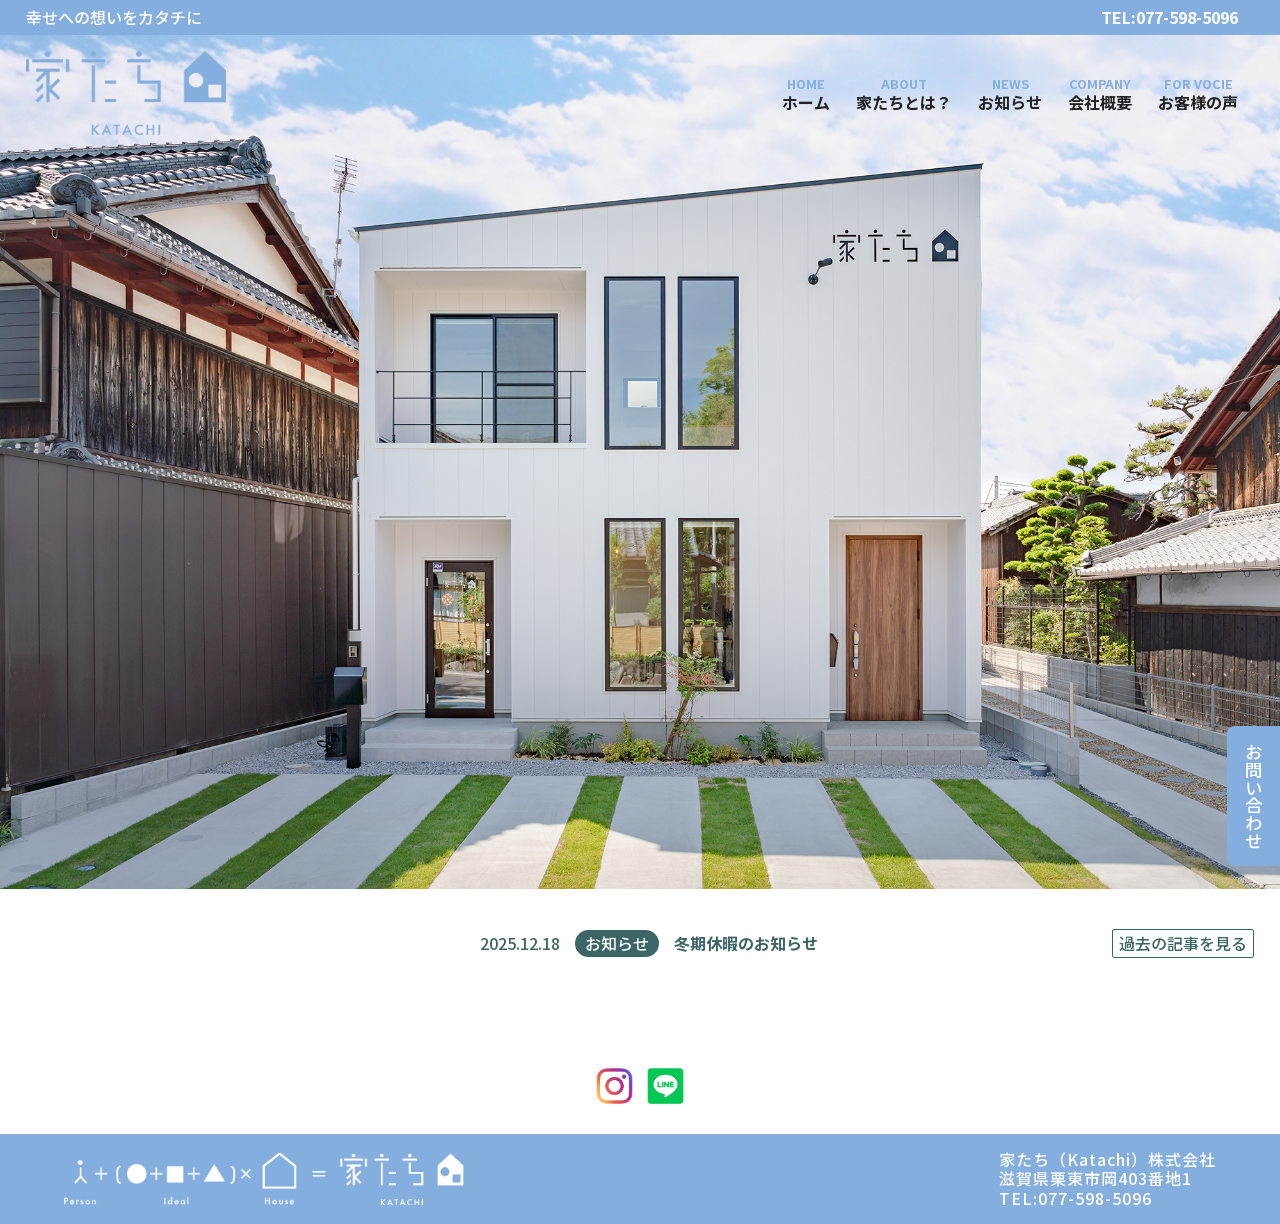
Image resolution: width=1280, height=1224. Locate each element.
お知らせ (1010, 101)
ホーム (806, 101)
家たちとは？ (904, 101)
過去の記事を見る (1183, 943)
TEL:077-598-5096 (1169, 17)
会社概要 (1100, 101)
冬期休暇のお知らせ (746, 943)
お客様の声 (1198, 101)
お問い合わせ (1253, 796)
